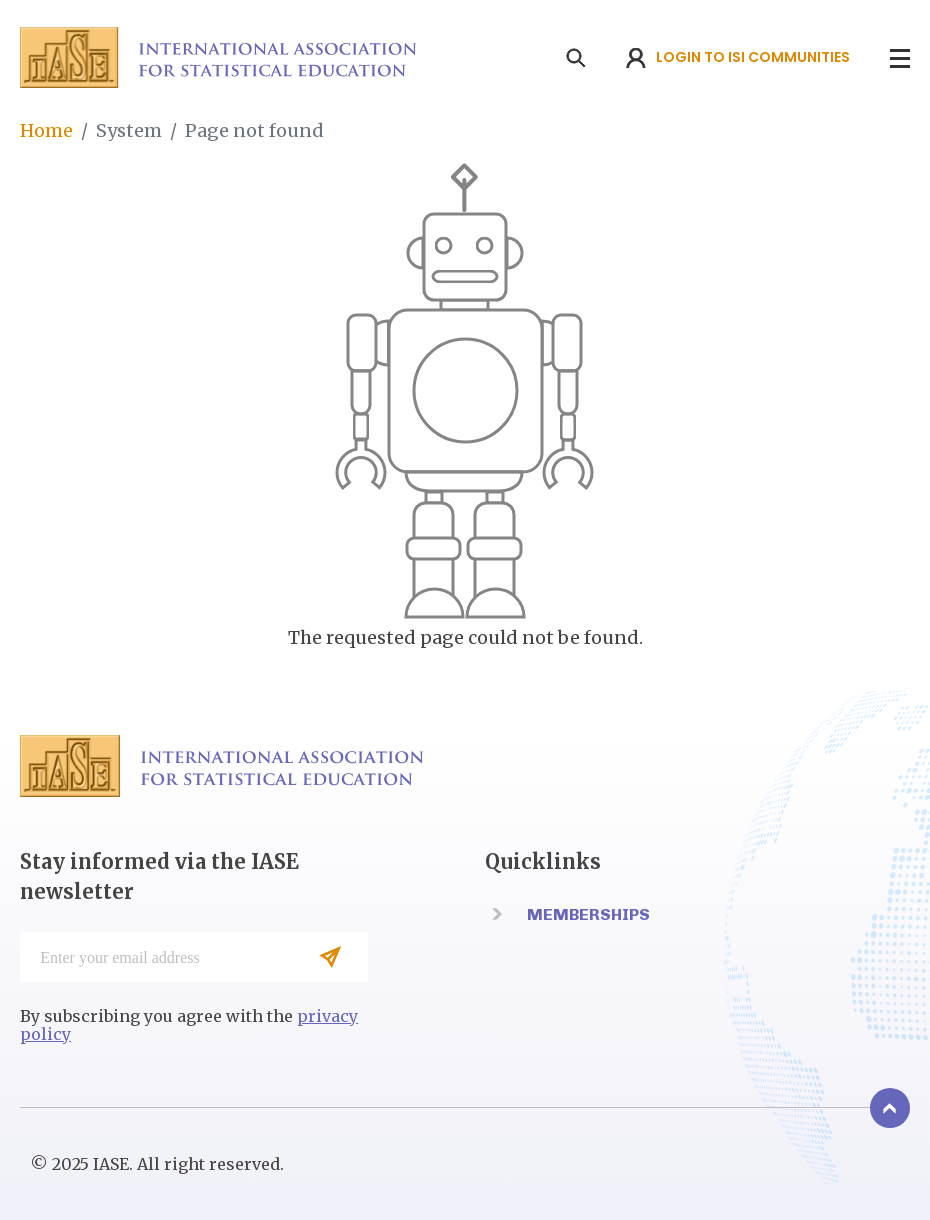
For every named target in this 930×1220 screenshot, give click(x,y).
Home (46, 130)
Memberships (588, 914)
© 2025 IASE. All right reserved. (157, 1164)
